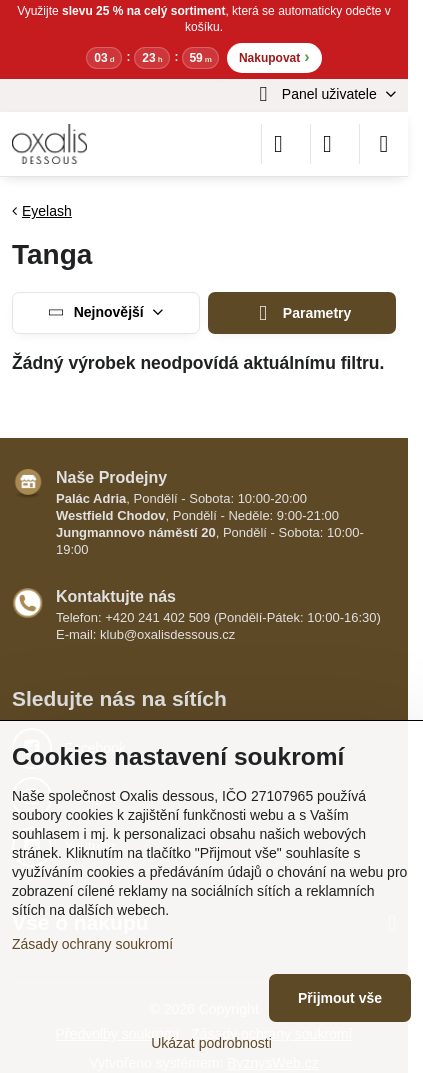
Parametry (302, 313)
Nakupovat (274, 56)
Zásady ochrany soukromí (92, 944)
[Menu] (384, 144)
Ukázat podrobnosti (211, 1043)
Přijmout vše (340, 998)
